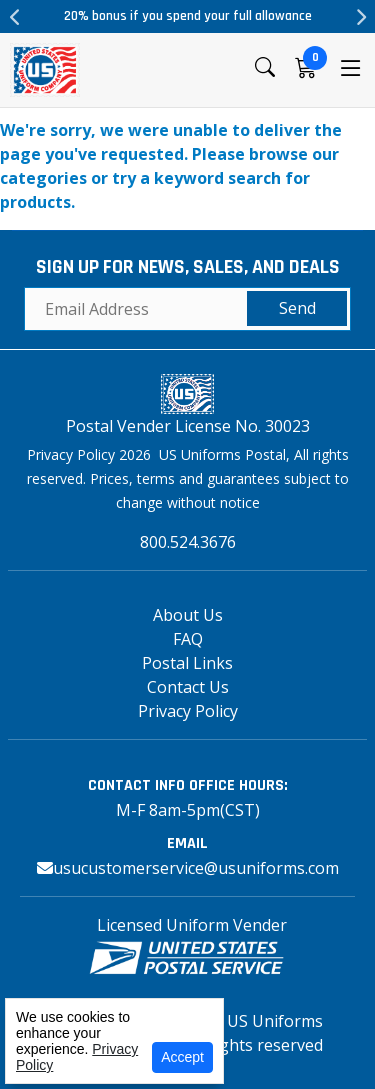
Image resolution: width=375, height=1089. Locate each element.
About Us (188, 615)
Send (297, 308)
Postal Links (187, 663)
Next (360, 17)
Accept (182, 1057)
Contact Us (188, 687)
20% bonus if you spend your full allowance (188, 16)
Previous (15, 17)
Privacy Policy (188, 711)
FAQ (188, 639)
